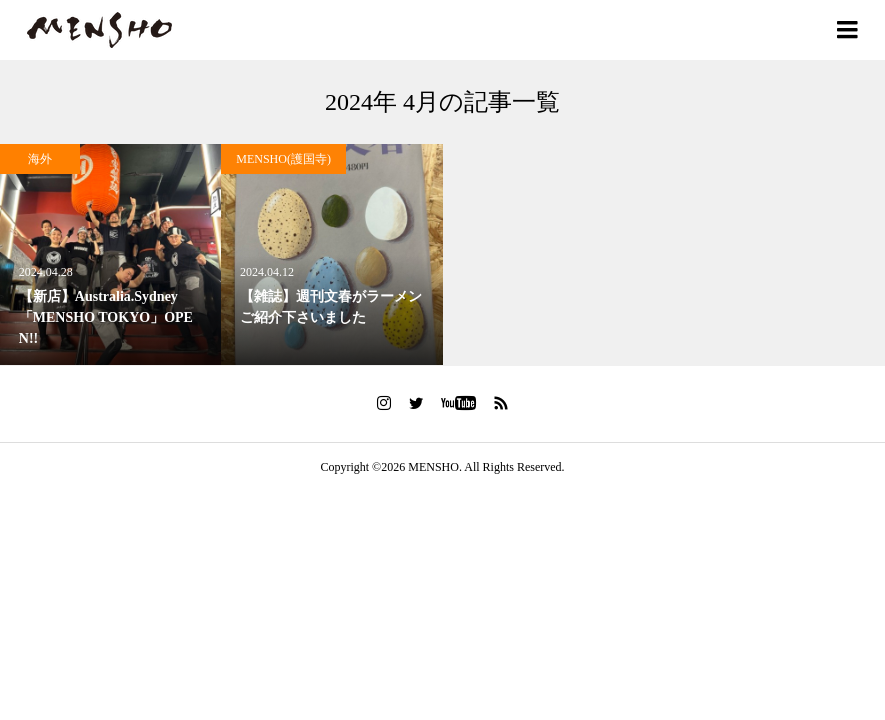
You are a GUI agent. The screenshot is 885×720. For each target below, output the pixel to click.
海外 (40, 159)
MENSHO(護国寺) (283, 159)
